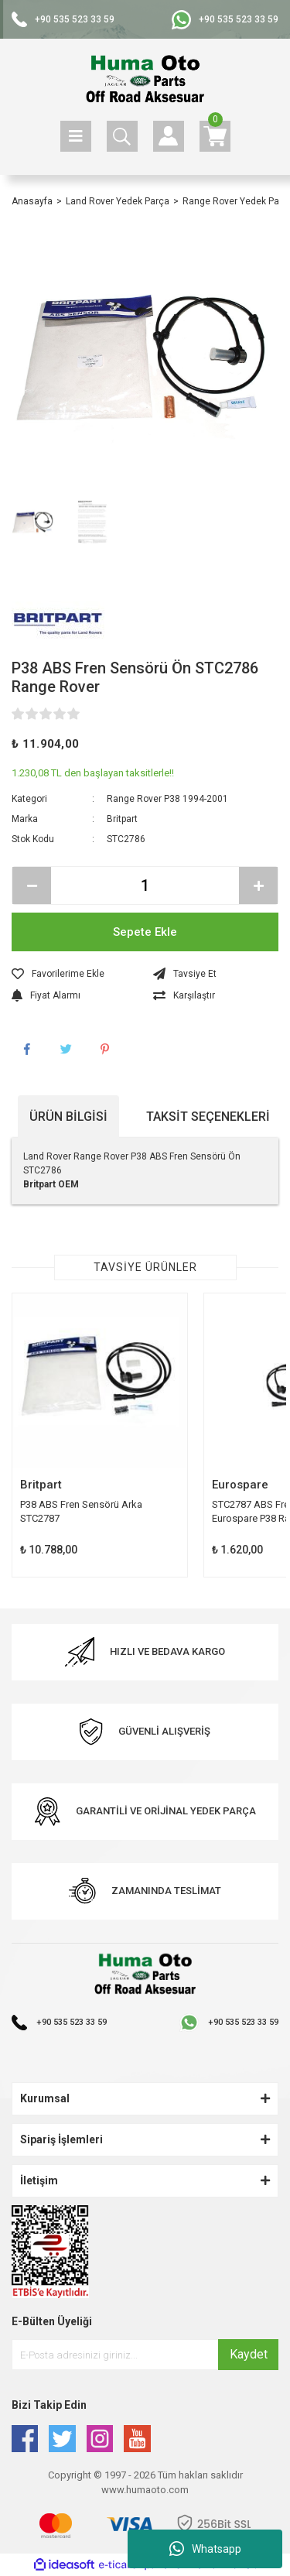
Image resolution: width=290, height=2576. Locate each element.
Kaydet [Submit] (249, 2354)
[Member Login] (168, 136)
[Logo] (145, 80)
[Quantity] (145, 885)
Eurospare (240, 1485)
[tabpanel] (100, 1435)
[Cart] (215, 136)
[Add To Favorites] (75, 974)
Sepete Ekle (145, 932)
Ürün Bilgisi (68, 1116)
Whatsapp (205, 2548)
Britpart (122, 819)
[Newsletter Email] (145, 2354)
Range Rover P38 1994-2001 (167, 798)
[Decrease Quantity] (31, 885)
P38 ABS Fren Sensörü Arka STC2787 (81, 1511)
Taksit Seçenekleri (208, 1116)
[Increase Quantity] (258, 885)
